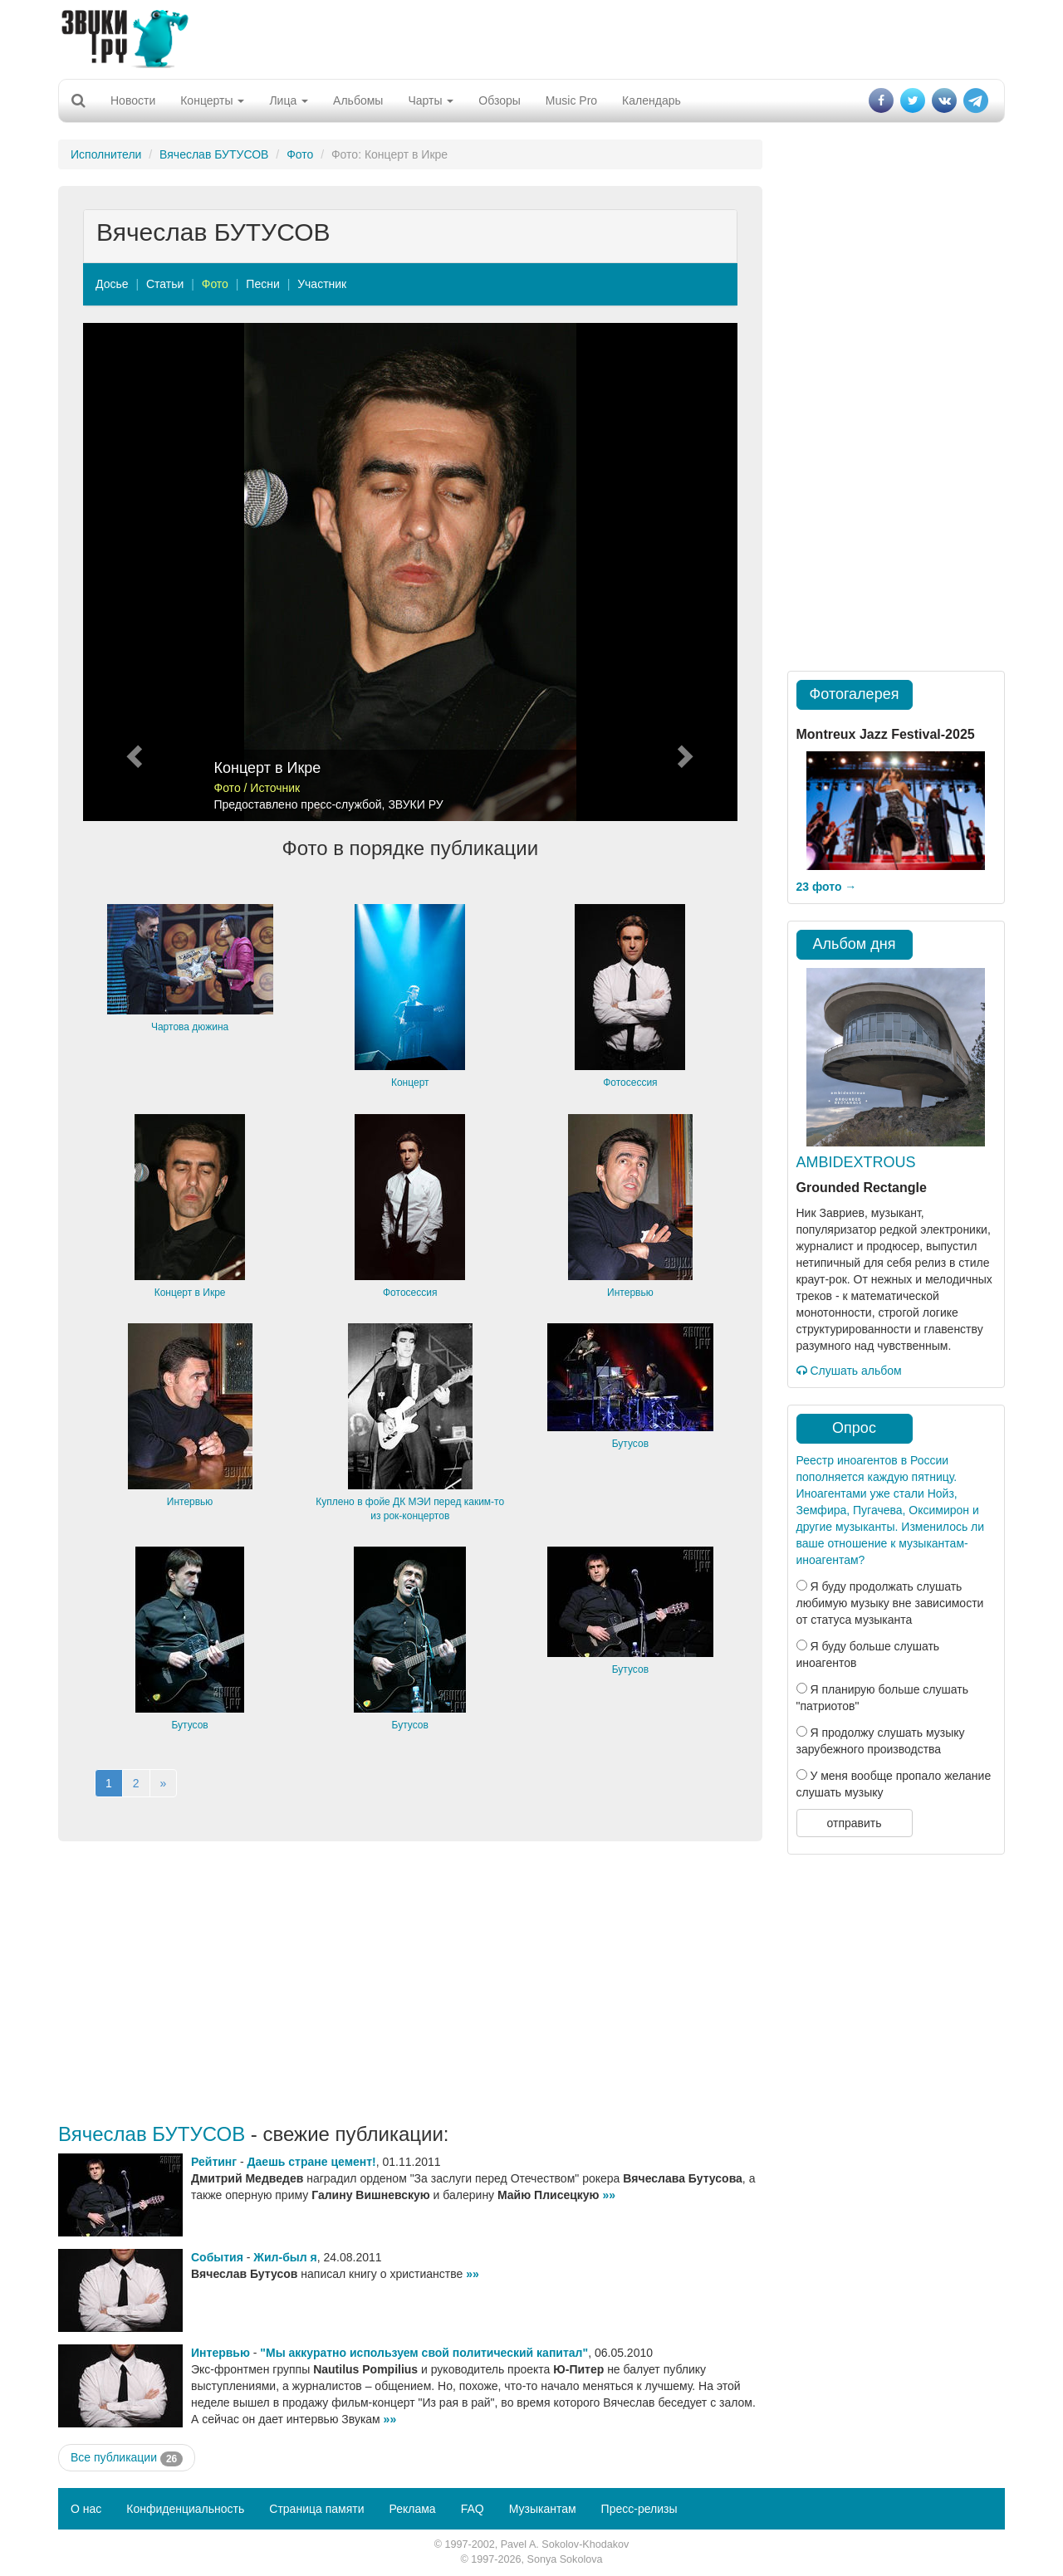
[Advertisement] (531, 37)
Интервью (220, 2352)
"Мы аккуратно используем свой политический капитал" (424, 2352)
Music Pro (571, 100)
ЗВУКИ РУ (415, 804)
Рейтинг (214, 2161)
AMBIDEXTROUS (856, 1162)
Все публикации (127, 2458)
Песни (262, 284)
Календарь (651, 100)
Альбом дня (854, 944)
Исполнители (106, 154)
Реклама (412, 2508)
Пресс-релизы (639, 2508)
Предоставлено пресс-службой (298, 804)
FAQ (472, 2508)
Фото (300, 154)
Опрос (854, 1428)
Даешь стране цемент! (311, 2161)
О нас (86, 2508)
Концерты (212, 100)
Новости (132, 100)
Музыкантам (542, 2508)
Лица (288, 100)
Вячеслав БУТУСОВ (213, 154)
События (217, 2257)
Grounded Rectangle (861, 1187)
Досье (112, 284)
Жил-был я (284, 2257)
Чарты (430, 100)
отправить (853, 1823)
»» (608, 2195)
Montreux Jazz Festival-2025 (885, 734)
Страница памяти (316, 2508)
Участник (321, 284)
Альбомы (358, 100)
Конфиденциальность (185, 2508)
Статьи (165, 284)
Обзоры (499, 100)
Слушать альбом (849, 1370)
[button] (132, 572)
